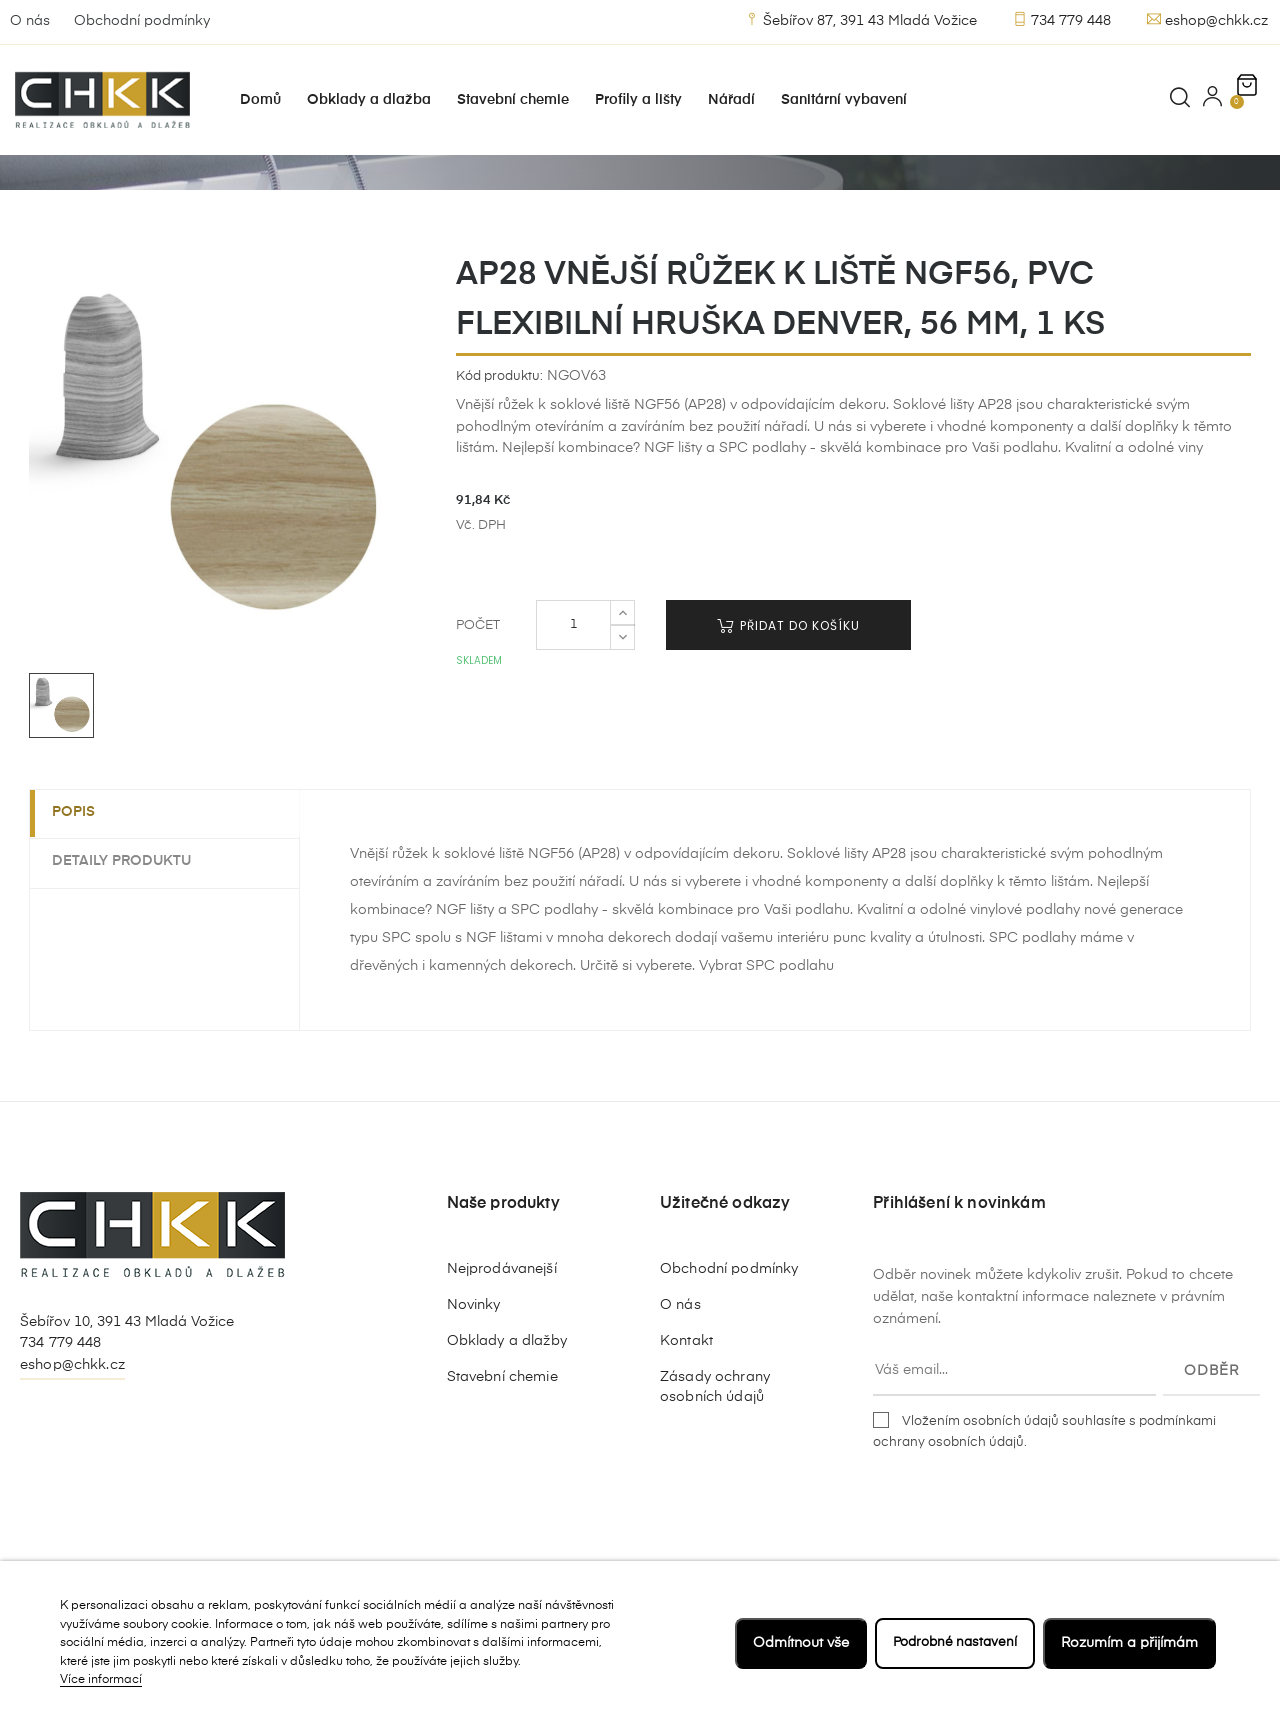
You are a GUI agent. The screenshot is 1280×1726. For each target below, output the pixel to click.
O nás (30, 21)
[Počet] (573, 681)
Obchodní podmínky (142, 21)
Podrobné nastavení (951, 1643)
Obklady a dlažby (507, 1397)
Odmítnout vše (793, 1643)
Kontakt (686, 1397)
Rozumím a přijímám (1129, 1643)
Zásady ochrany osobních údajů (715, 1443)
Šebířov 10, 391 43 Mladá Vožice (127, 1377)
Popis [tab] (81, 868)
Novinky (474, 1361)
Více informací (101, 1680)
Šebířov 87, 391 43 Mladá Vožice (861, 20)
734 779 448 (1062, 20)
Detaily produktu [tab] (129, 917)
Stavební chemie (502, 1433)
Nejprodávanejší (502, 1325)
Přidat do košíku (788, 681)
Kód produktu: (499, 431)
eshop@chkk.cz (1207, 20)
